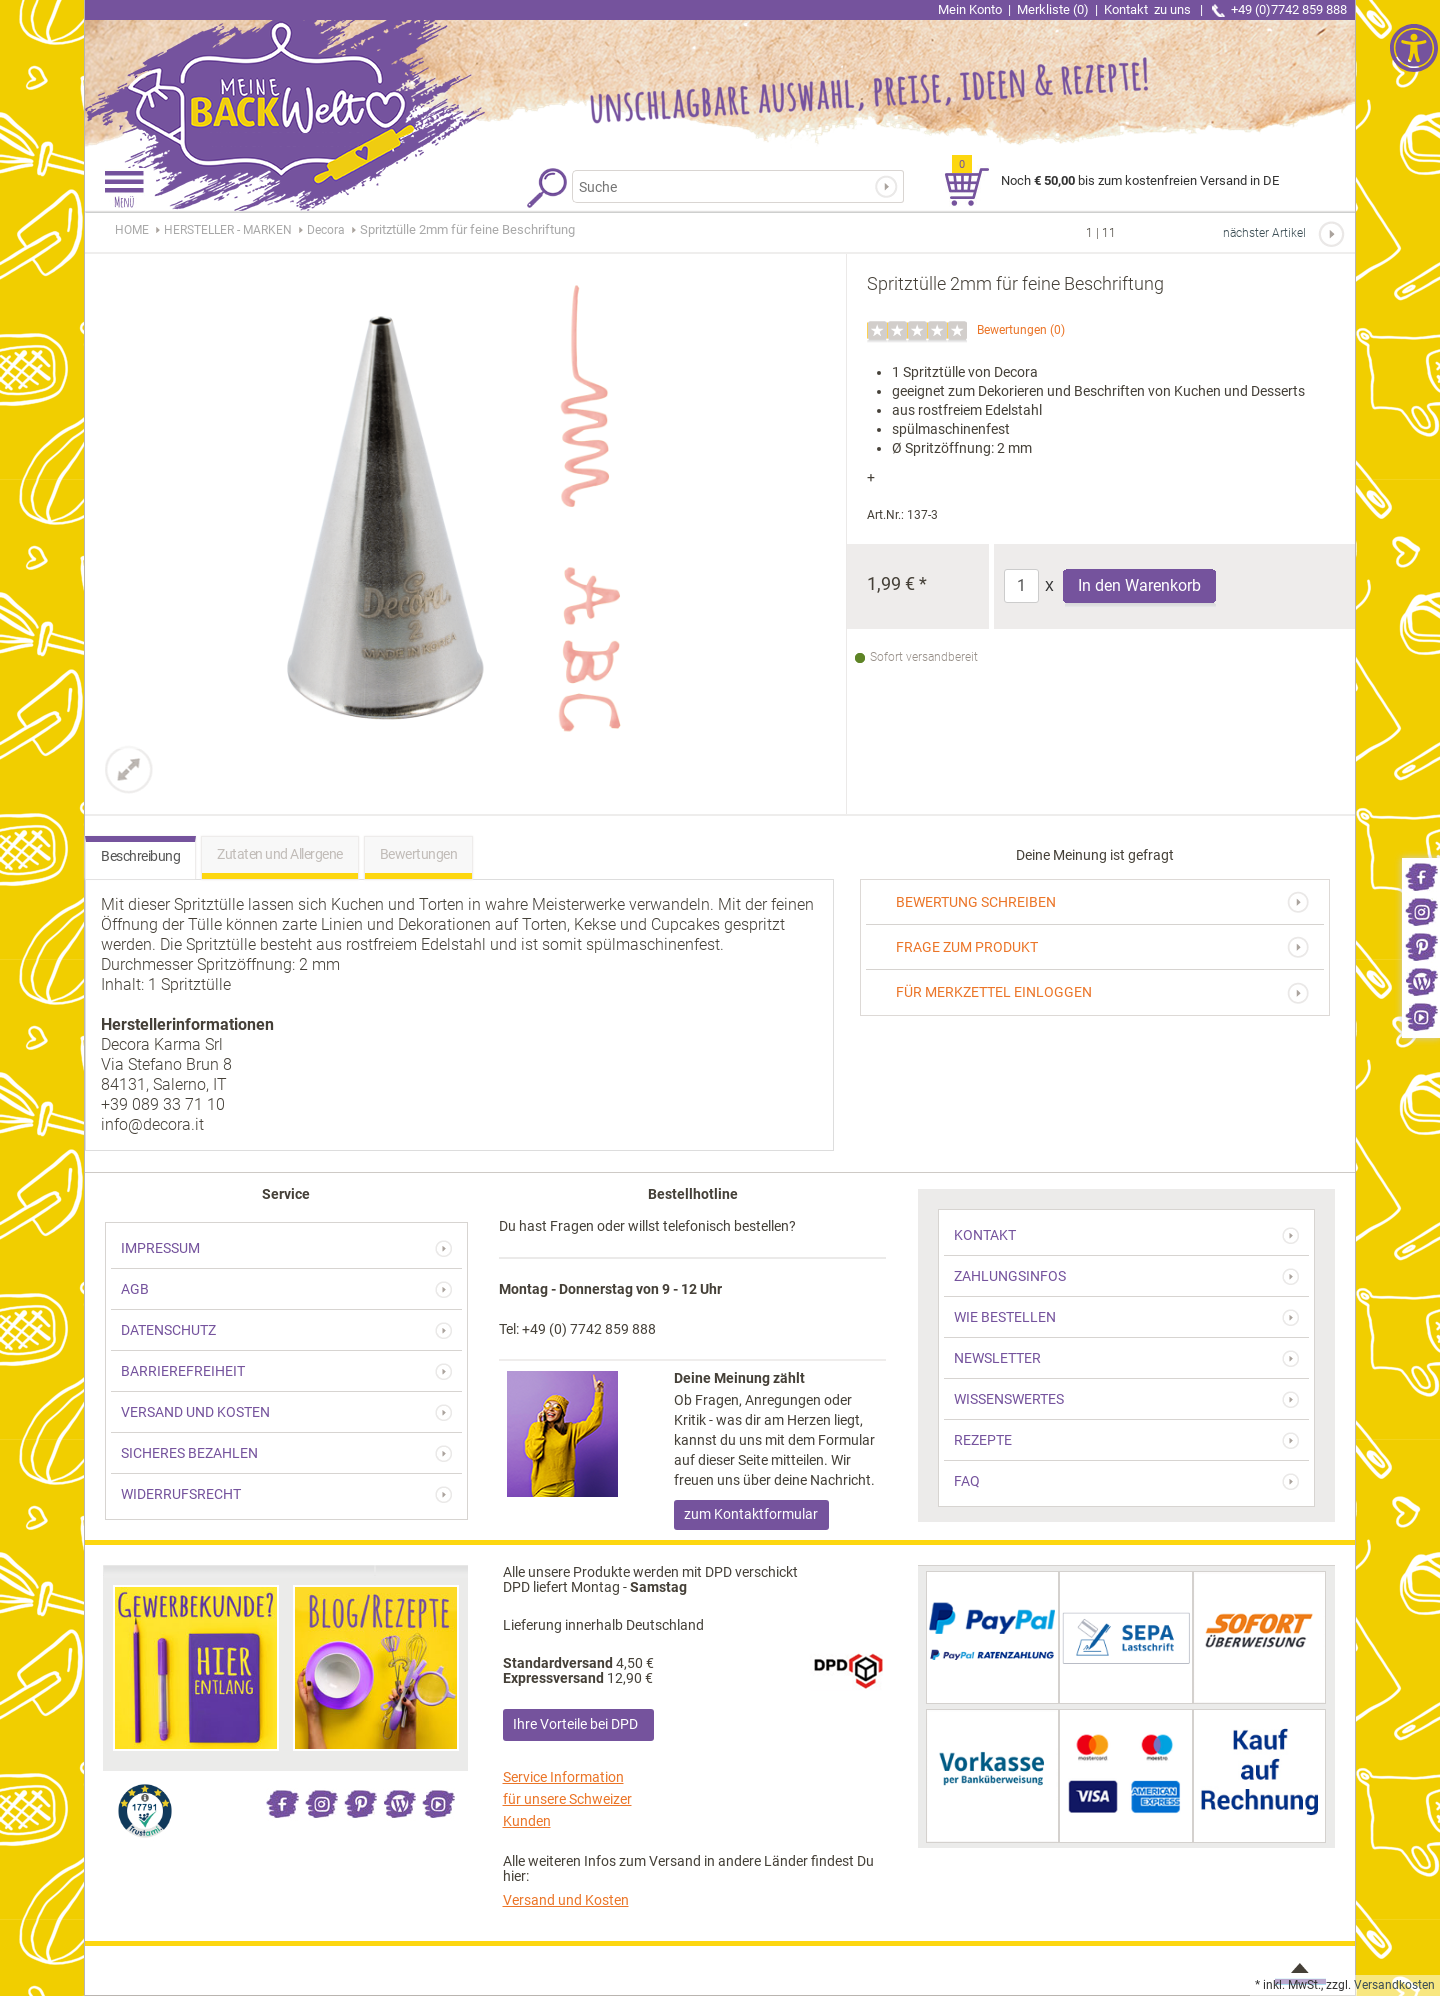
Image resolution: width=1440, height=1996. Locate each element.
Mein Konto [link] (970, 9)
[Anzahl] (1021, 586)
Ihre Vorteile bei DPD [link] (575, 1724)
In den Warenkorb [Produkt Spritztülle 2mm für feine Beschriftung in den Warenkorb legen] (1139, 585)
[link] (1421, 875)
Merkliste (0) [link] (1053, 9)
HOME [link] (132, 230)
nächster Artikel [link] (1264, 233)
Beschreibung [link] (140, 856)
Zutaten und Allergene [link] (280, 854)
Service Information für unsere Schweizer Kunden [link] (567, 1799)
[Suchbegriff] (728, 186)
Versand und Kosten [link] (566, 1900)
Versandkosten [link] (1394, 1985)
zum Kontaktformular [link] (751, 1514)
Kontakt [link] (1149, 9)
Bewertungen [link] (1012, 330)
